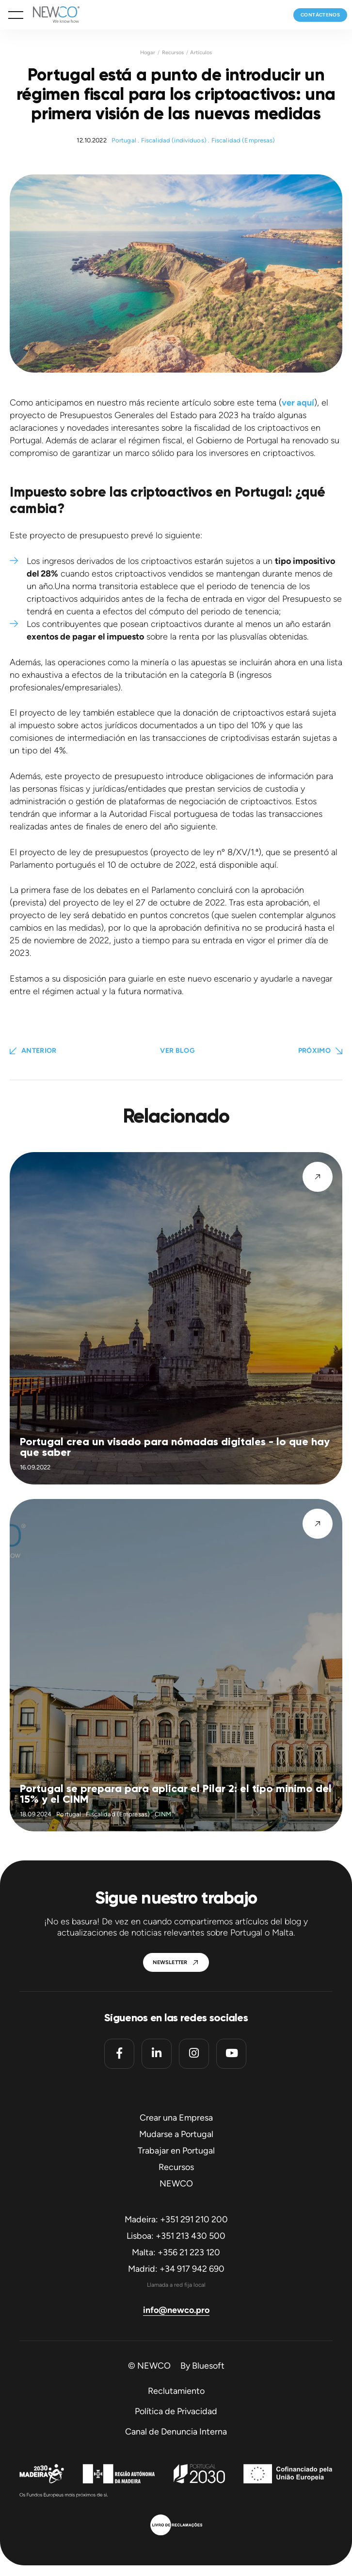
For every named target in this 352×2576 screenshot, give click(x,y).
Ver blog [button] (177, 1050)
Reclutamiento (176, 2391)
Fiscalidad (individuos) (174, 140)
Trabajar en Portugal (176, 2150)
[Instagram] (194, 2054)
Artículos (201, 52)
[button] (15, 15)
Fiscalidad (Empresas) (243, 140)
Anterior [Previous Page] (39, 1050)
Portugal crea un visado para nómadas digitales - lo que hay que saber (175, 1447)
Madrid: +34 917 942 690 (176, 2269)
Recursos (173, 52)
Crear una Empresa (176, 2117)
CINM (163, 1814)
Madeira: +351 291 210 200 (176, 2219)
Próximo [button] (314, 1050)
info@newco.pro (176, 2310)
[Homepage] (51, 15)
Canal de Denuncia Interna (176, 2431)
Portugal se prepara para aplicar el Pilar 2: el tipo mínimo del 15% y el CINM (176, 1794)
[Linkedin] (157, 2054)
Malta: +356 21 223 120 (176, 2252)
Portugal (124, 140)
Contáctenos (320, 15)
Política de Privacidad (176, 2411)
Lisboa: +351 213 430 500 (176, 2236)
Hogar (147, 52)
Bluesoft (208, 2365)
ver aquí (298, 402)
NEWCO (176, 2183)
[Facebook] (119, 2054)
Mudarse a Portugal (176, 2134)
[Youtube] (231, 2054)
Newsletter (170, 1962)
